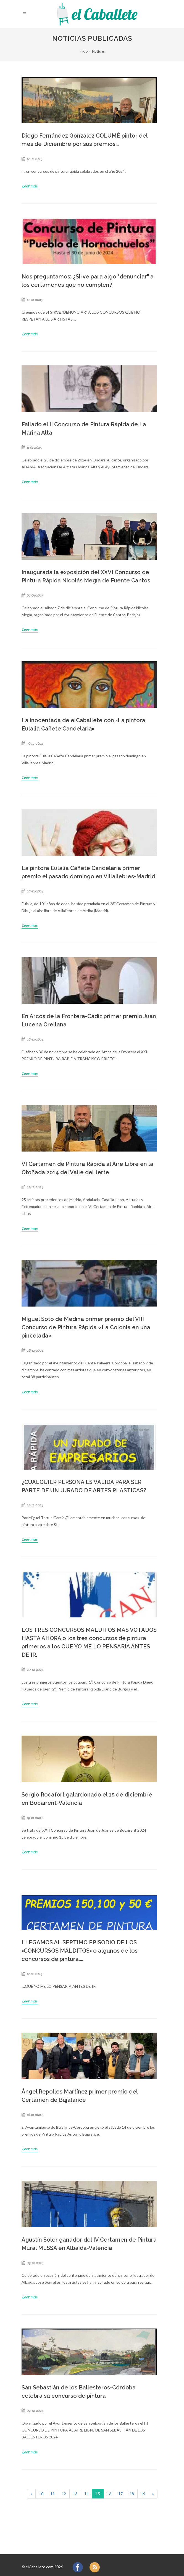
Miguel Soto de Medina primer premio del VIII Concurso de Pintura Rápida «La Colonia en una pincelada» (86, 1327)
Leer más (30, 186)
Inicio (84, 51)
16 (109, 2493)
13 (75, 2493)
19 (143, 2493)
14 (86, 2493)
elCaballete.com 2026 (44, 2566)
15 (98, 2493)
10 (41, 2493)
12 (64, 2493)
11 (52, 2493)
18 (132, 2493)
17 (120, 2493)
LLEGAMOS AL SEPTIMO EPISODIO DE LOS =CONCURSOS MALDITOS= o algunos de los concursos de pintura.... (80, 1950)
